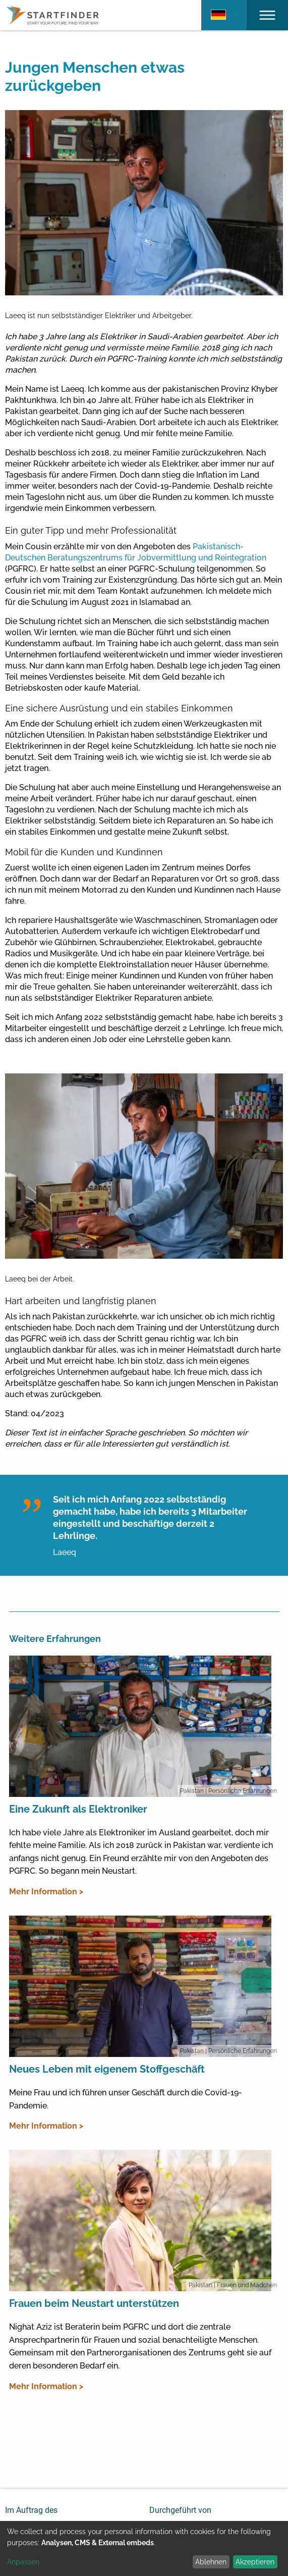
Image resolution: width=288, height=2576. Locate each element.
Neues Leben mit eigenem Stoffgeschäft (107, 2069)
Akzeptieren (255, 2562)
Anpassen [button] (23, 2562)
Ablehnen (210, 2562)
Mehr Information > (46, 1891)
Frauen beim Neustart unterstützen (94, 2303)
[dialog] (144, 2548)
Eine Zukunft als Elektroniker (78, 1809)
